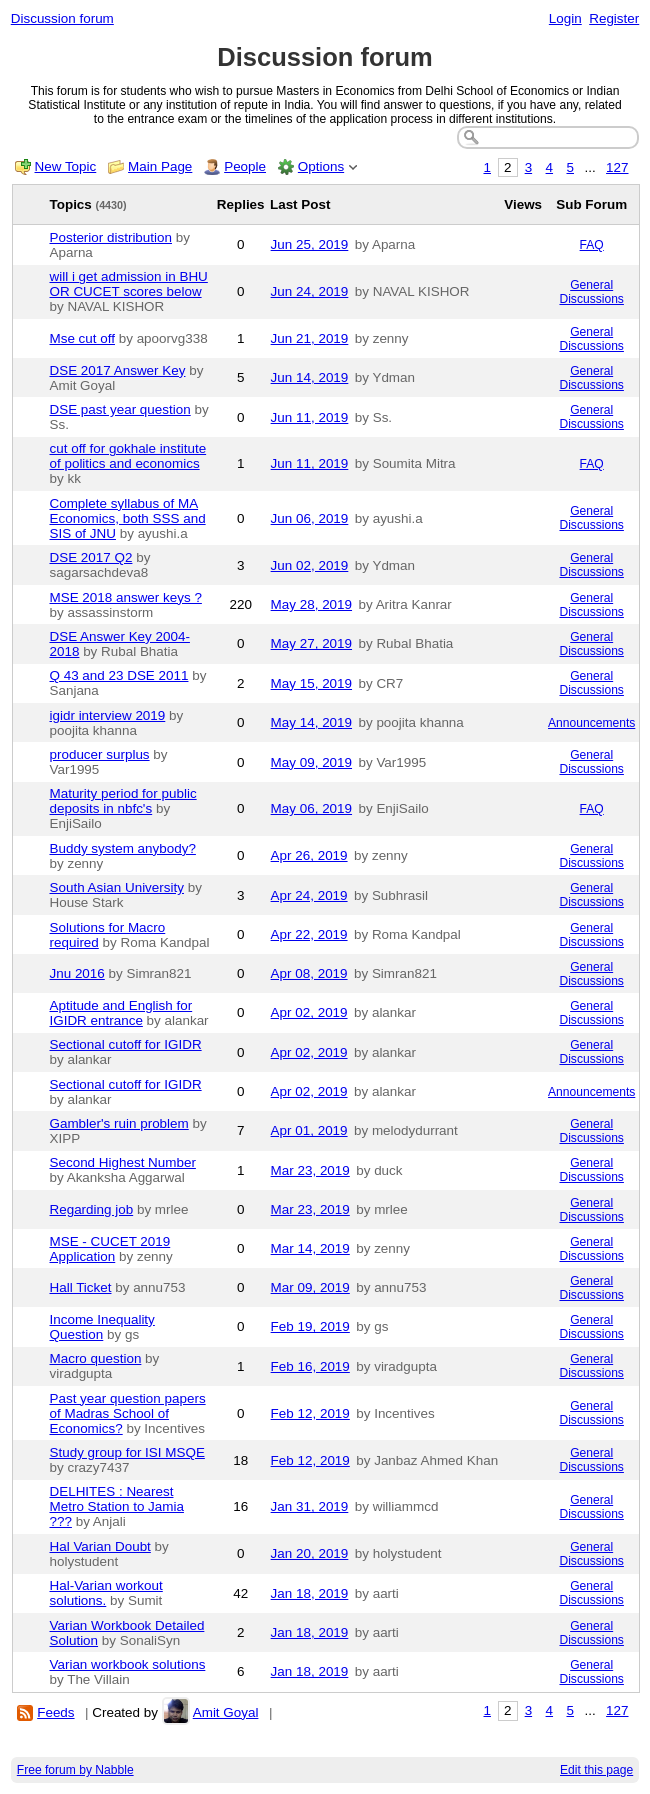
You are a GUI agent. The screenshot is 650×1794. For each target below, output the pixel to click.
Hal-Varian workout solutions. (106, 1593)
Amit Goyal (226, 1712)
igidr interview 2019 (108, 715)
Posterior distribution (111, 237)
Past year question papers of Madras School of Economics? (128, 1413)
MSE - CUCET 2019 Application (110, 1249)
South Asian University (117, 887)
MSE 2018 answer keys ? (126, 597)
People (245, 166)
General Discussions (591, 292)
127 (617, 167)
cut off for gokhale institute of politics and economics (128, 456)
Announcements (591, 723)
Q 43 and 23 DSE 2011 (119, 675)
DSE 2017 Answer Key (118, 370)
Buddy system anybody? (123, 848)
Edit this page (596, 1770)
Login (565, 18)
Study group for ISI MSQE (127, 1452)
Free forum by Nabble (75, 1770)
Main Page (160, 166)
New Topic (66, 166)
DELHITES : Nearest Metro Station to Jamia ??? (117, 1506)
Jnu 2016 (77, 973)
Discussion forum (62, 18)
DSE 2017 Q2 (91, 557)
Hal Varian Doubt (100, 1546)
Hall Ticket (81, 1287)
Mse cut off (82, 338)
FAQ (592, 245)
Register (614, 18)
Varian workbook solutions (128, 1664)
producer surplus (100, 754)
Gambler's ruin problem (119, 1123)
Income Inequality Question (102, 1327)
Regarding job (92, 1209)
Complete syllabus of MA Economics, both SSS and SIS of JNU (128, 518)
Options (321, 166)
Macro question (96, 1358)
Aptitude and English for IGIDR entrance (121, 1013)
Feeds (55, 1712)
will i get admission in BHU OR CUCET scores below (129, 284)
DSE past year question (120, 409)
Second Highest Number (123, 1162)
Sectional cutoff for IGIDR (126, 1044)
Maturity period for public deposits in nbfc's (123, 801)
